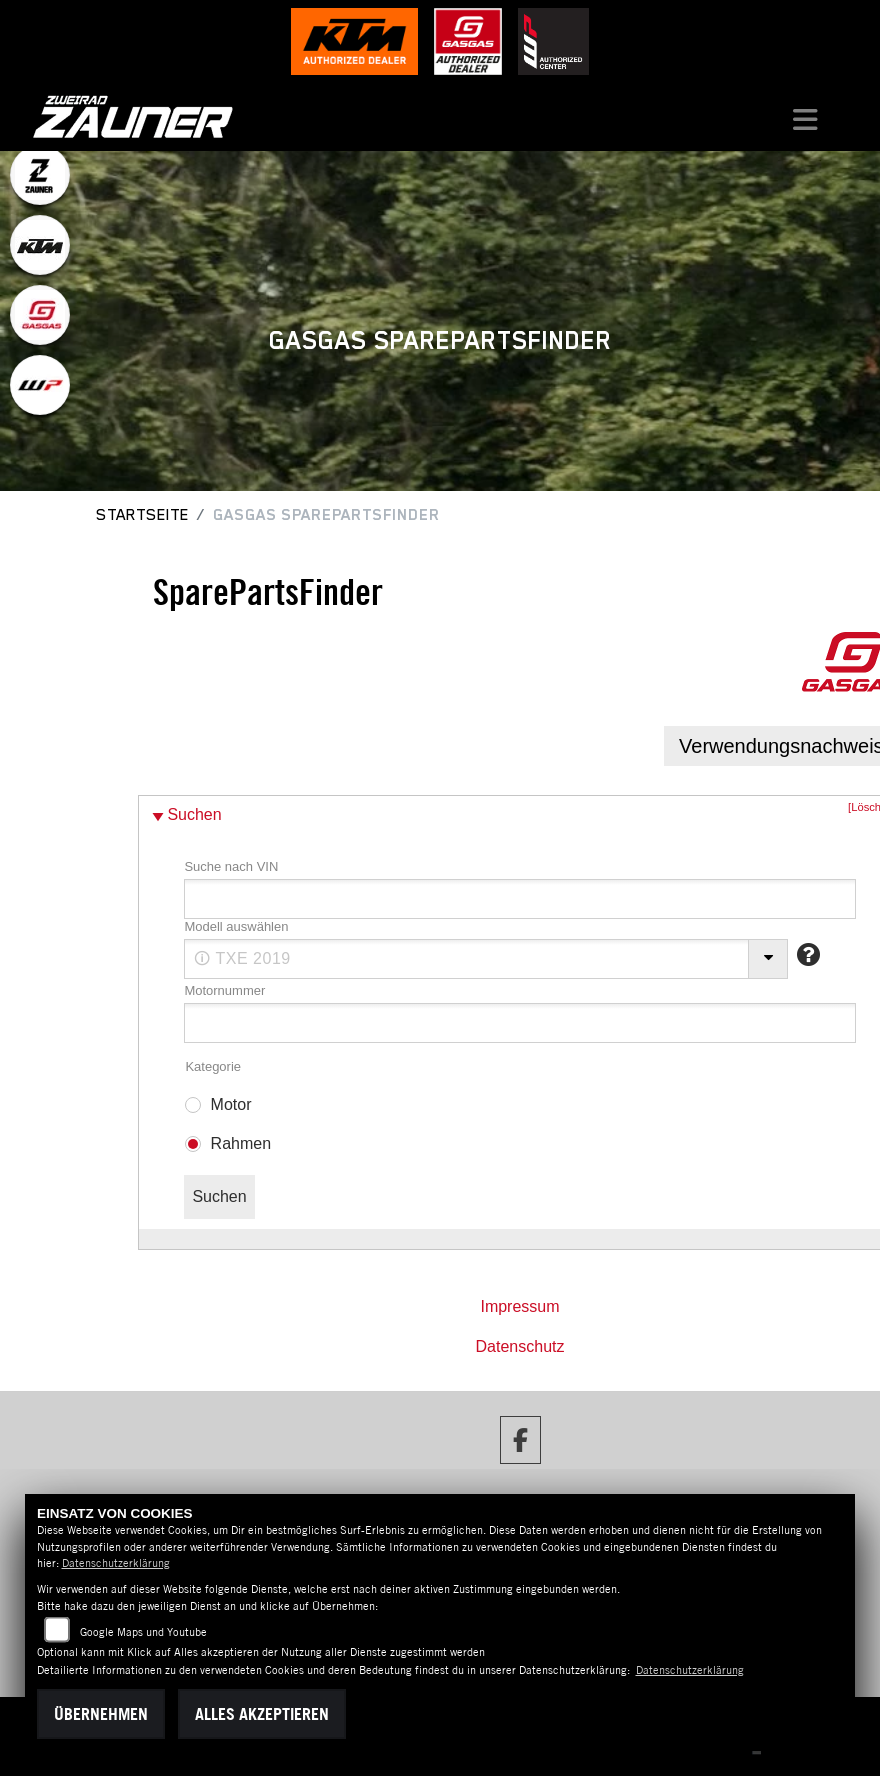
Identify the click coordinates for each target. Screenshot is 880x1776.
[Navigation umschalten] (805, 117)
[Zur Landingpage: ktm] (40, 245)
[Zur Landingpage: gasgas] (40, 315)
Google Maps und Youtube (143, 1632)
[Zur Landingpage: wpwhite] (40, 385)
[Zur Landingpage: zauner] (40, 175)
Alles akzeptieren (262, 1714)
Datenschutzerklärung (116, 1563)
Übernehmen (101, 1714)
